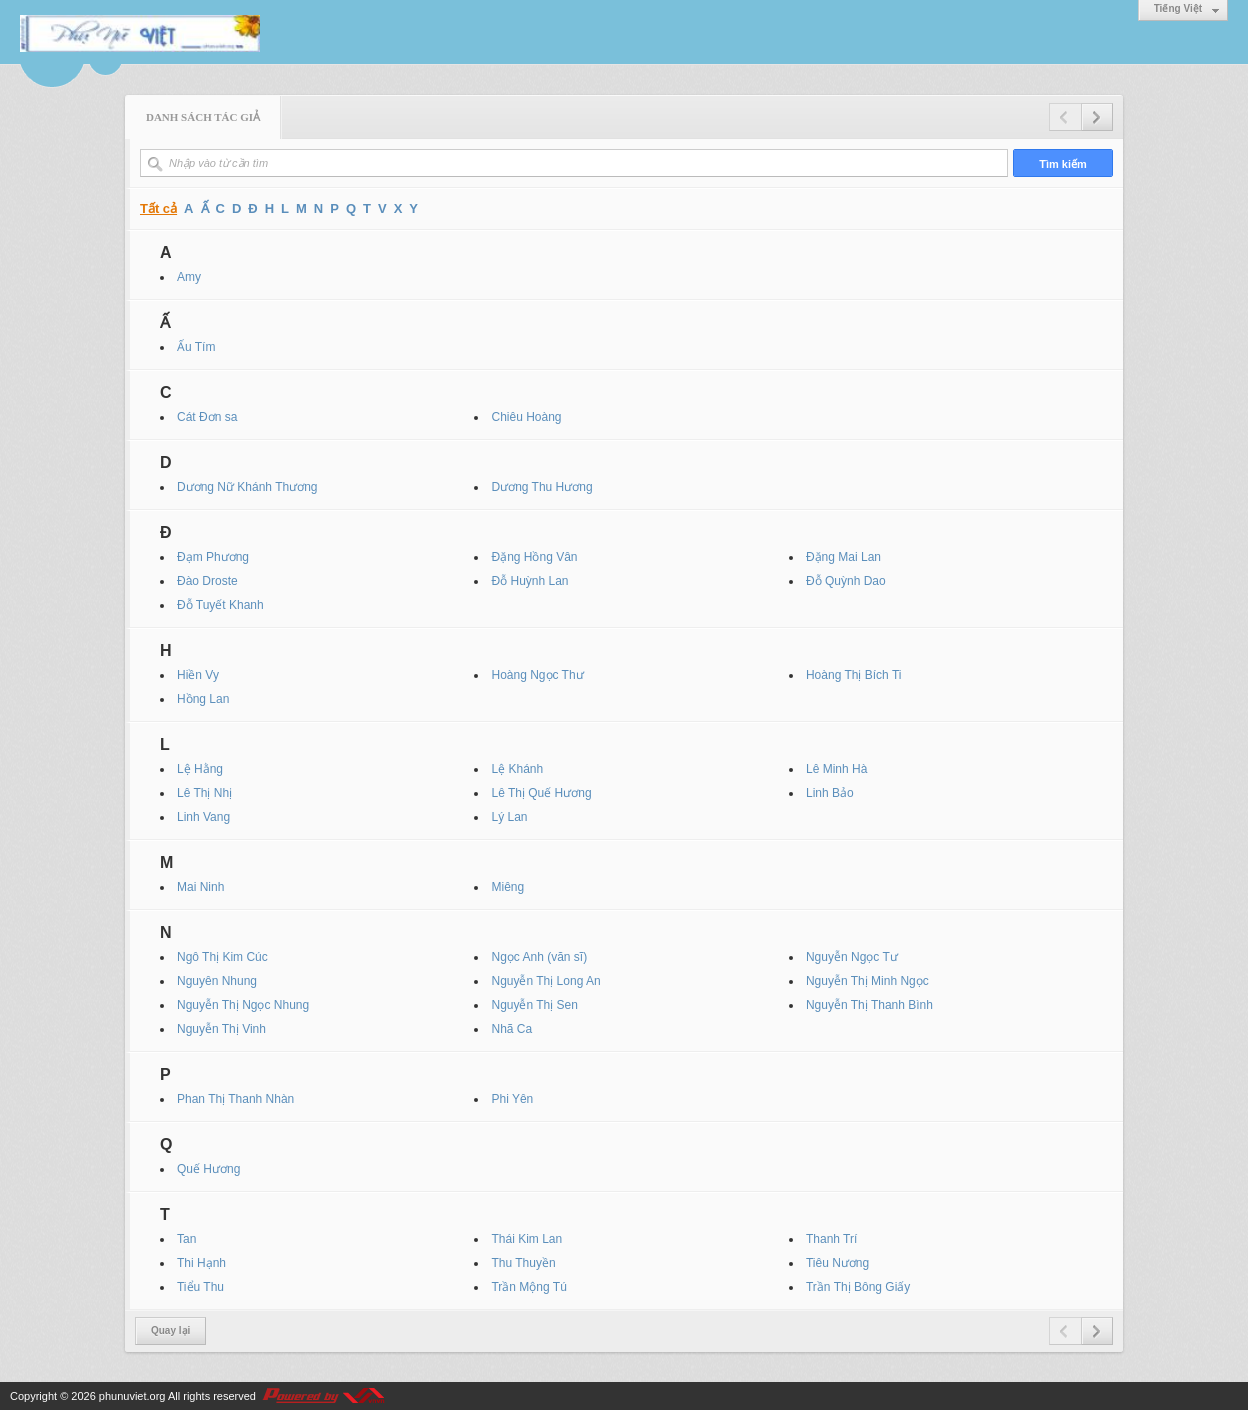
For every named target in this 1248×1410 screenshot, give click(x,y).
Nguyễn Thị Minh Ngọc (867, 981)
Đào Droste (207, 581)
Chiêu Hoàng (526, 417)
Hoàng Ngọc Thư (537, 675)
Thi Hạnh (201, 1263)
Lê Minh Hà (836, 769)
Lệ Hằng (200, 769)
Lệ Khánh (517, 769)
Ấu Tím (196, 347)
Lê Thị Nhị (204, 793)
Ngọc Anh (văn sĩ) (539, 957)
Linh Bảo (830, 793)
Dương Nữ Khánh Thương (247, 487)
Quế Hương (208, 1169)
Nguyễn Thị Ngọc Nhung (243, 1005)
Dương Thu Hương (541, 487)
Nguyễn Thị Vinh (221, 1029)
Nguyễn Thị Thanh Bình (869, 1005)
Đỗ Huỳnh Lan (529, 581)
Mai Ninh (200, 887)
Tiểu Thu (200, 1287)
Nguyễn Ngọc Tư (852, 957)
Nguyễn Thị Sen (534, 1005)
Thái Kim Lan (526, 1239)
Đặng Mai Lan (843, 557)
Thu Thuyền (523, 1263)
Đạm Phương (213, 557)
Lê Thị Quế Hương (541, 793)
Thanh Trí (831, 1239)
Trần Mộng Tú (528, 1287)
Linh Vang (203, 817)
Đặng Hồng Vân (534, 557)
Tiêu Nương (837, 1263)
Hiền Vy (198, 675)
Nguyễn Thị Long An (545, 981)
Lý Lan (509, 817)
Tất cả (158, 208)
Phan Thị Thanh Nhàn (235, 1099)
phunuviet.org (132, 1396)
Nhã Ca (511, 1029)
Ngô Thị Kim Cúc (222, 957)
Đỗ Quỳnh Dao (846, 581)
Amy (189, 277)
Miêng (507, 887)
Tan (186, 1239)
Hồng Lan (203, 699)
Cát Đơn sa (207, 417)
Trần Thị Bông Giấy (858, 1287)
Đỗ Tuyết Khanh (220, 605)
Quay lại (170, 1330)
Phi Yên (512, 1099)
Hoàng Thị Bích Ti (854, 675)
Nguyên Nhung (217, 981)
